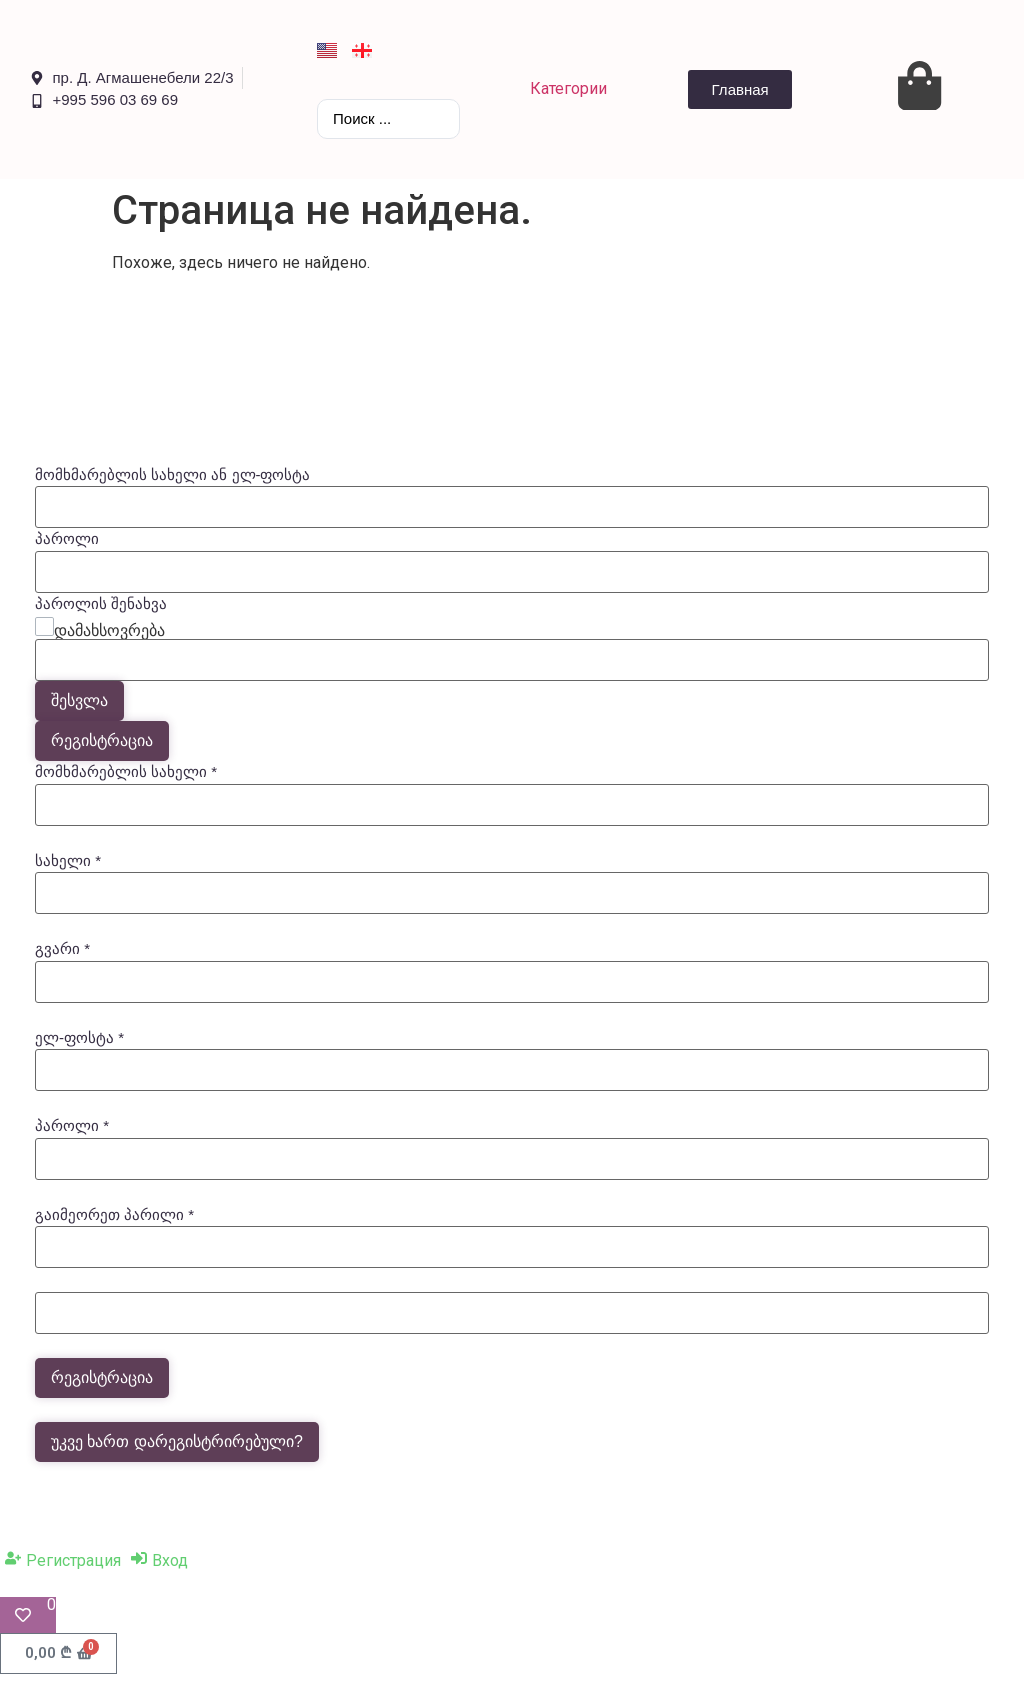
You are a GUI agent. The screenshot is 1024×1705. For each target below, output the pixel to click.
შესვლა (79, 700)
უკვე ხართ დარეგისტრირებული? (177, 1441)
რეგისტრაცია (102, 740)
